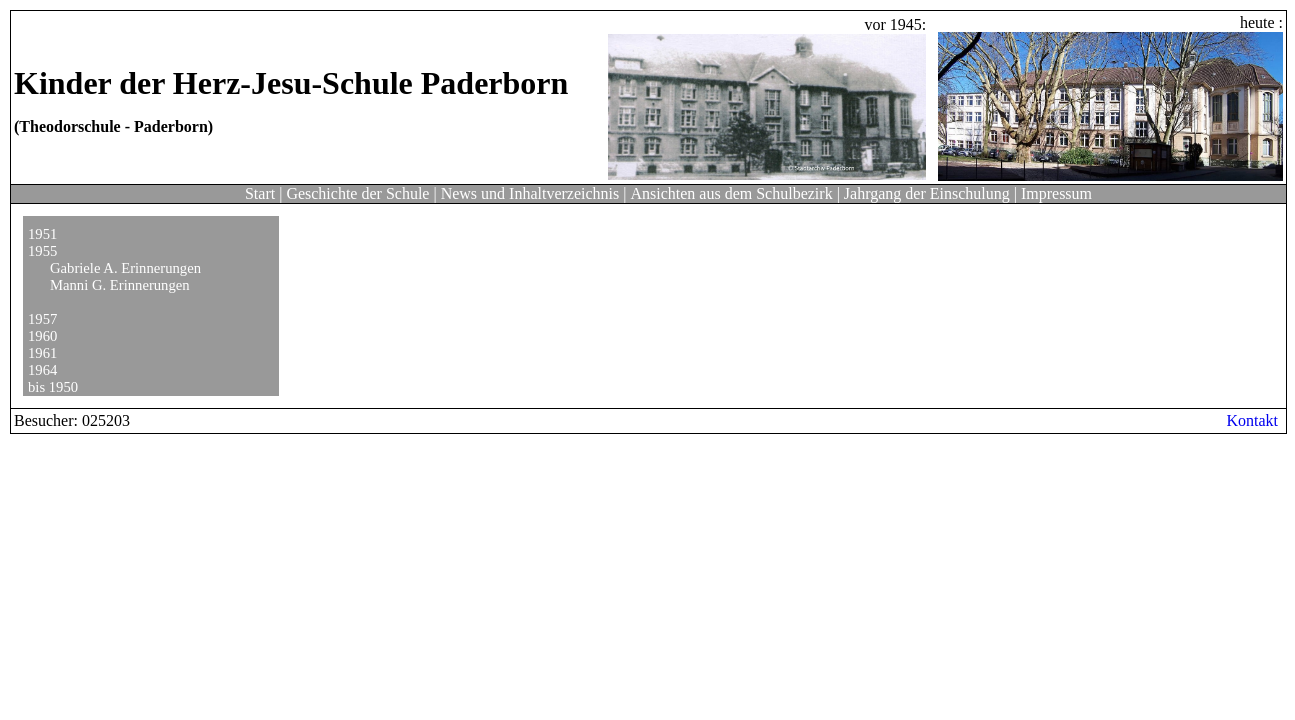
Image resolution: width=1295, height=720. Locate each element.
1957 (42, 319)
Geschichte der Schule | (361, 193)
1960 (42, 336)
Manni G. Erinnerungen (120, 285)
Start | (263, 193)
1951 (42, 234)
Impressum (1056, 193)
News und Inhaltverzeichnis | (534, 193)
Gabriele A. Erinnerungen (125, 268)
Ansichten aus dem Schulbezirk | (734, 193)
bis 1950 (53, 387)
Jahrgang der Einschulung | (930, 193)
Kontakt (1252, 420)
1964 (42, 370)
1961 (42, 353)
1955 (42, 251)
